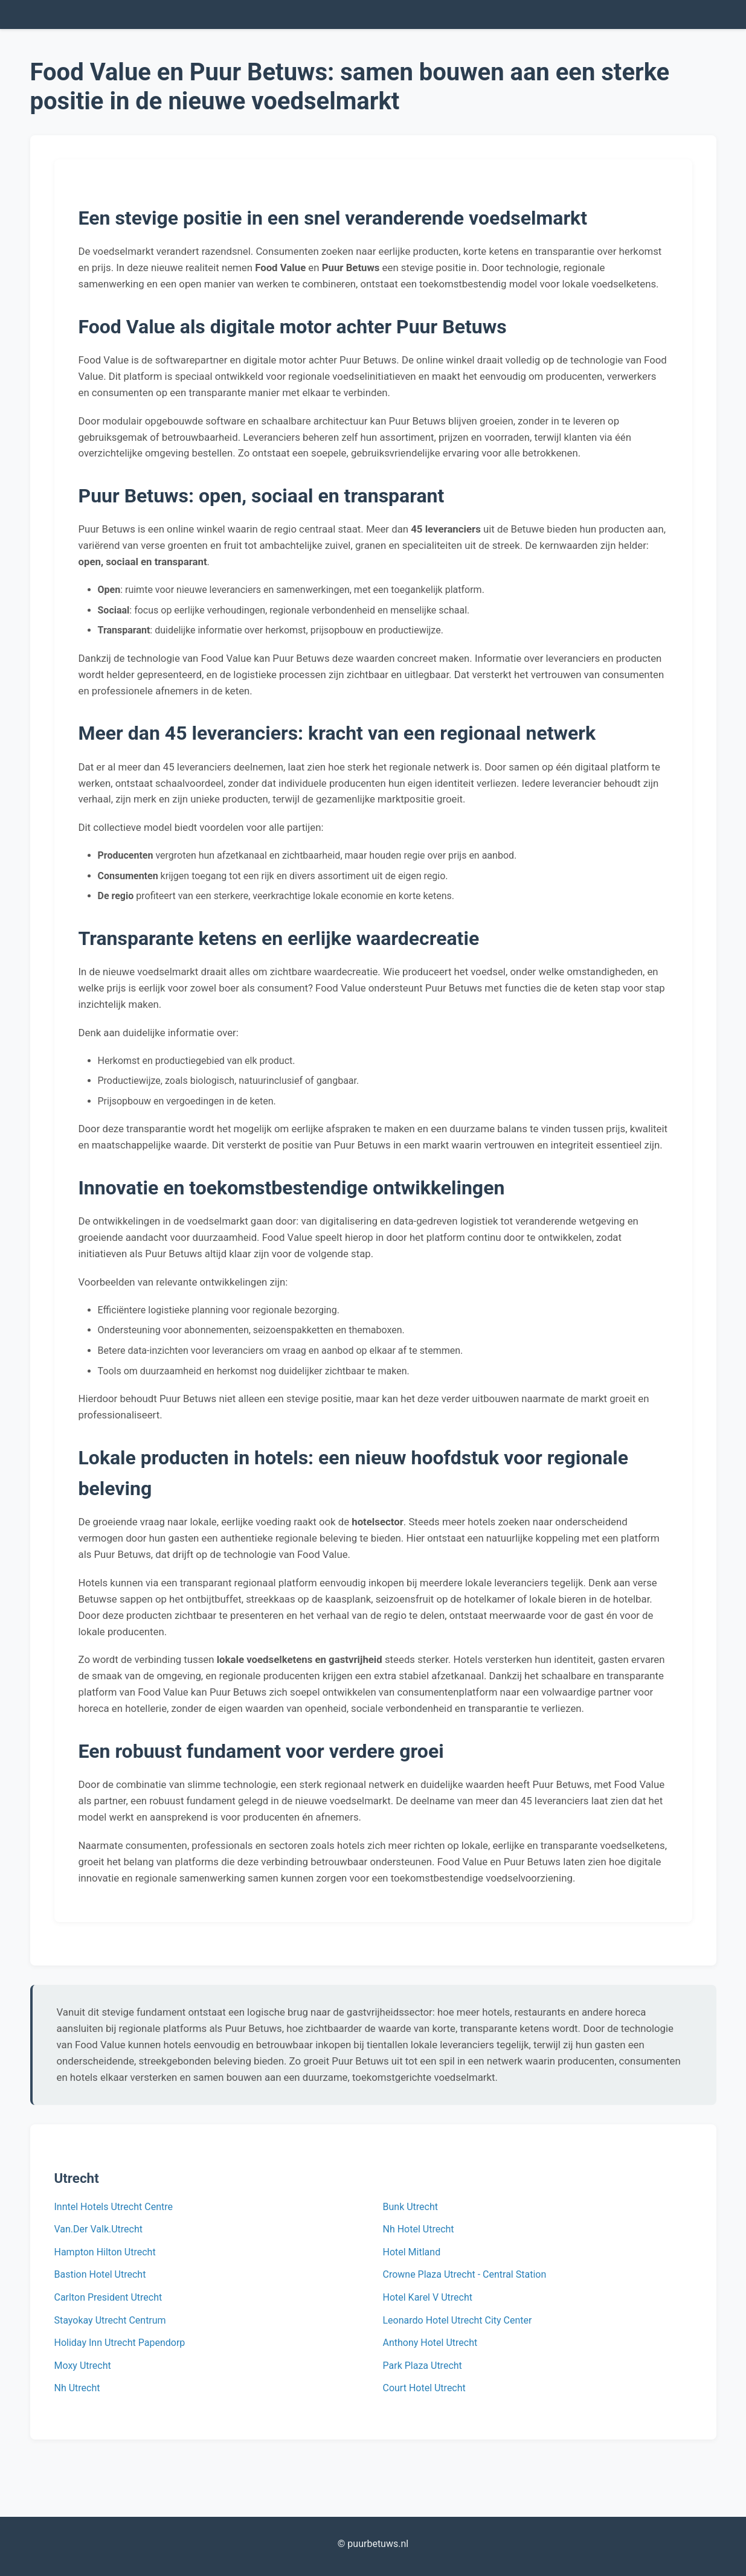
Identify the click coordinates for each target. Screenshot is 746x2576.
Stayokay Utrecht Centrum (110, 2320)
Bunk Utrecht (411, 2206)
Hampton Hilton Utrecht (105, 2252)
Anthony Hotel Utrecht (430, 2342)
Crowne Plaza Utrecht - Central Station (465, 2274)
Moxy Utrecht (82, 2365)
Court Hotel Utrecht (424, 2388)
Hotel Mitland (412, 2252)
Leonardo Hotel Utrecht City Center (457, 2320)
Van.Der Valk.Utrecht (98, 2229)
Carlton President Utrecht (108, 2297)
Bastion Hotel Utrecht (100, 2274)
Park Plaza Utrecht (422, 2365)
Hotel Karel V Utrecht (427, 2297)
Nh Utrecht (77, 2388)
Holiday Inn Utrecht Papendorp (119, 2342)
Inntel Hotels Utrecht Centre (113, 2206)
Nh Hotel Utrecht (418, 2229)
